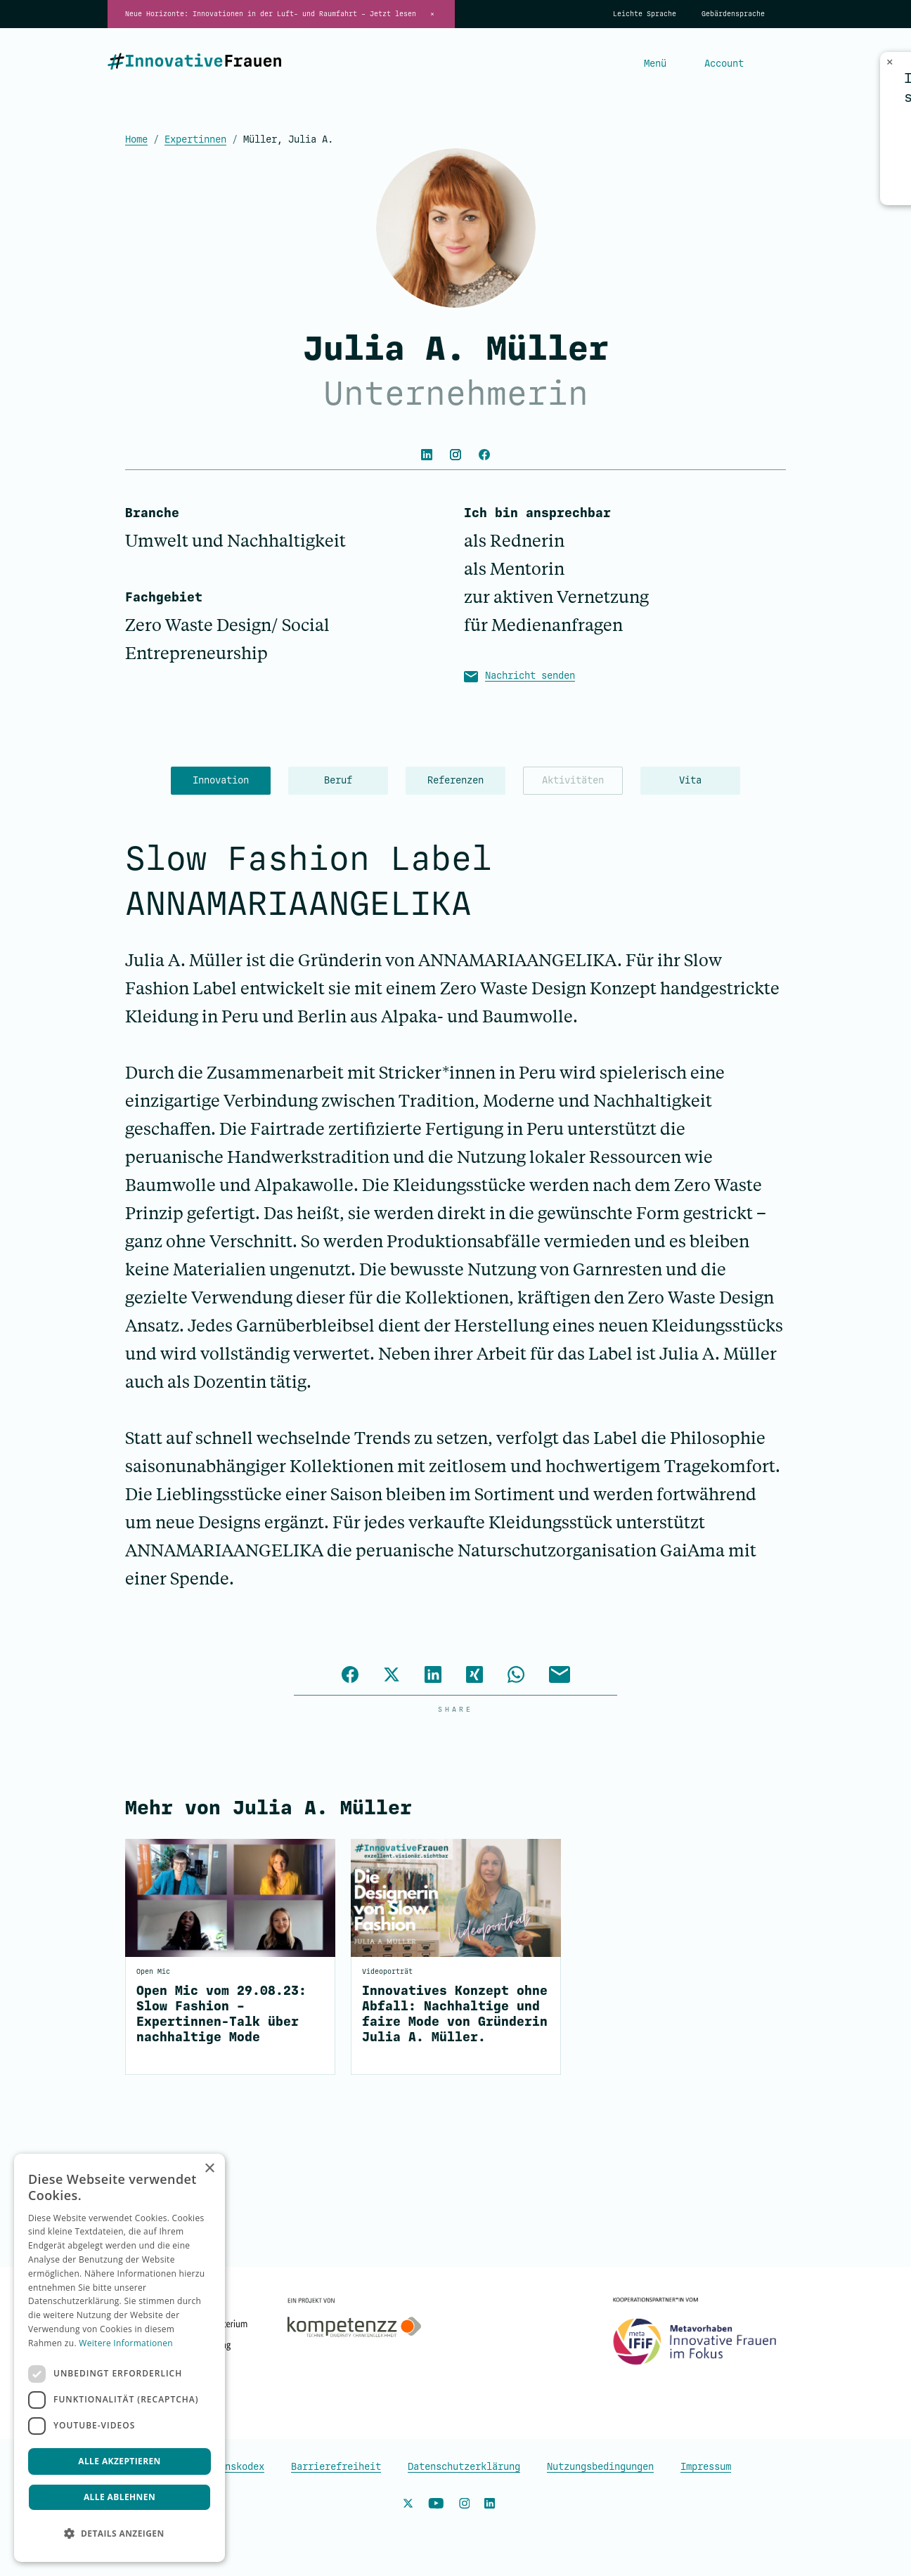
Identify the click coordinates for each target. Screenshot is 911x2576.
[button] (119, 2534)
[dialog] (119, 2358)
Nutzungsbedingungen (600, 2467)
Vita (690, 780)
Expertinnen (195, 139)
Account (724, 64)
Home (136, 139)
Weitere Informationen (126, 2343)
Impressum (705, 2467)
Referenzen (455, 780)
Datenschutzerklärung (464, 2467)
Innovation (221, 780)
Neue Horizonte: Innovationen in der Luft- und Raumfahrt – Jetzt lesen (270, 14)
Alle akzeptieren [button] (119, 2461)
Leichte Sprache (644, 14)
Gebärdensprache (733, 14)
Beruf (338, 780)
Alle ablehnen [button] (119, 2497)
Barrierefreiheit (336, 2467)
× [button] (209, 2169)
